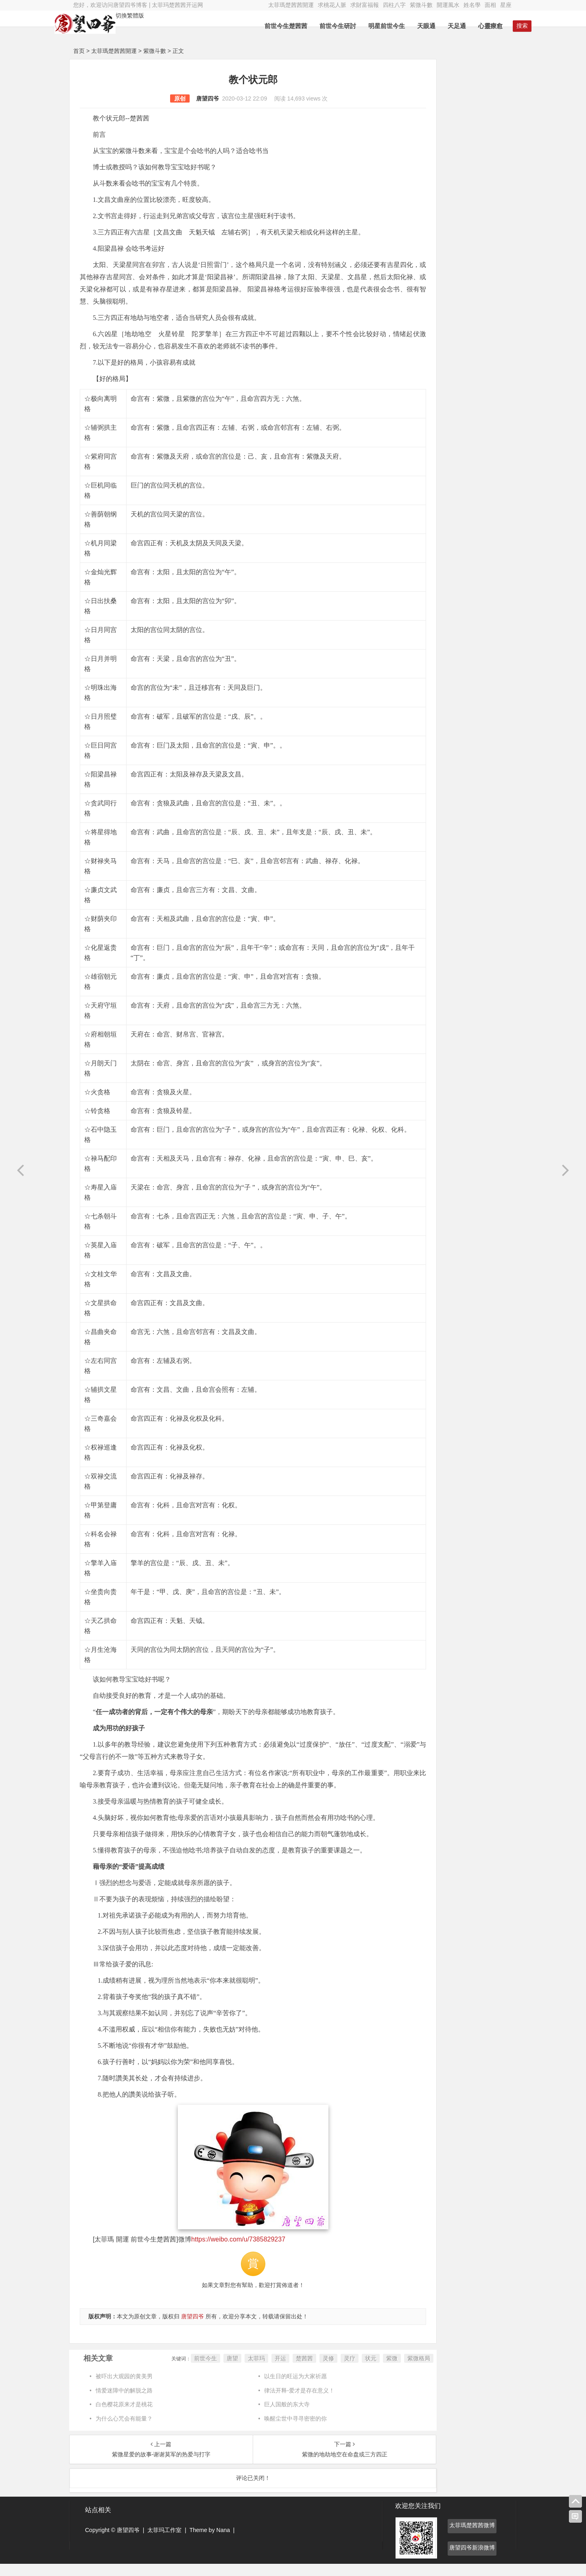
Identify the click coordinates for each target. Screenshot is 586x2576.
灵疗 (307, 2370)
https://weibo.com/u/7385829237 (238, 2251)
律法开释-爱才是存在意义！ (279, 2402)
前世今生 (163, 2370)
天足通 (438, 25)
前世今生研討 (319, 25)
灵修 (286, 2370)
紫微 (350, 2370)
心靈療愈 (471, 25)
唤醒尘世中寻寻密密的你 (275, 2430)
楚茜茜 (262, 2370)
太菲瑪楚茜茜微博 (472, 2537)
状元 (329, 2370)
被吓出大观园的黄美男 (124, 2388)
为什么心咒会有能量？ (124, 2430)
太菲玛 (214, 2370)
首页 (79, 51)
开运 (238, 2370)
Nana (223, 2542)
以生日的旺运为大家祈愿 (275, 2388)
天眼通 (407, 25)
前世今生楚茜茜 (267, 25)
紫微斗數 (421, 5)
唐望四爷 (186, 98)
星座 (506, 5)
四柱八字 (394, 5)
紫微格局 (376, 2370)
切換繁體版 (148, 15)
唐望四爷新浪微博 (472, 2559)
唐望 (190, 2370)
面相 (490, 5)
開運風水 (448, 5)
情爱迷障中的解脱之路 (124, 2402)
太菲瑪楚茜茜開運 (291, 5)
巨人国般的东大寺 (267, 2416)
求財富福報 (364, 5)
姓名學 (472, 5)
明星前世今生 (368, 25)
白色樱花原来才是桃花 (124, 2416)
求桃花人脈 (332, 5)
